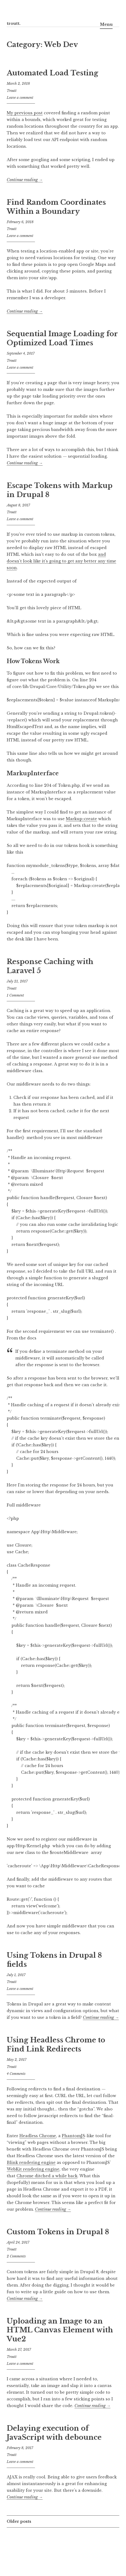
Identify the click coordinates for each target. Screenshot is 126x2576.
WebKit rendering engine (33, 2169)
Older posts (19, 2521)
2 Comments (16, 2256)
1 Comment (15, 995)
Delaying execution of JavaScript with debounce (54, 2433)
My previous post (25, 112)
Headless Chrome (37, 2135)
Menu (106, 24)
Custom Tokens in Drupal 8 (58, 2232)
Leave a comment (20, 97)
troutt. (13, 23)
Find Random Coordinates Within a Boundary (56, 207)
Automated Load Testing (52, 73)
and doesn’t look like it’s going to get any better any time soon (61, 561)
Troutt (12, 91)
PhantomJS (73, 2135)
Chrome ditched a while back (47, 2175)
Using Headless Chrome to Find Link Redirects (56, 2044)
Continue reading (25, 179)
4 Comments (16, 2074)
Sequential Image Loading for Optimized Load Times (62, 338)
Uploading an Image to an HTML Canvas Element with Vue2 (60, 2330)
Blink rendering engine (31, 2162)
